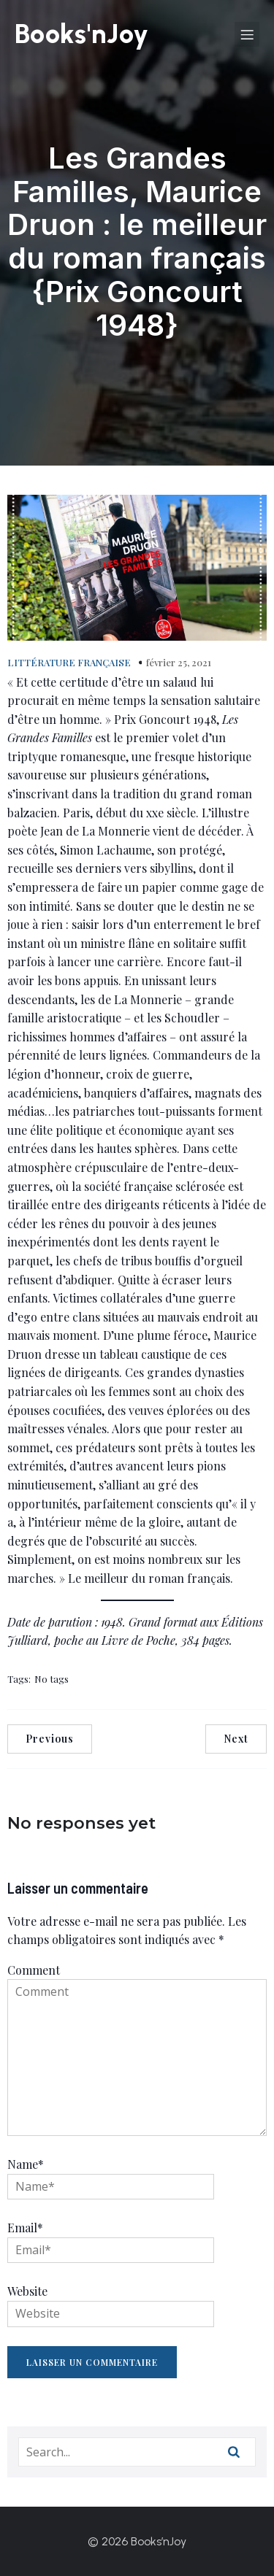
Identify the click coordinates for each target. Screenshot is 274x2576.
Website (27, 2291)
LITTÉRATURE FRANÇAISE (69, 662)
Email (25, 2227)
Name (25, 2164)
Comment (33, 1970)
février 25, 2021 (178, 662)
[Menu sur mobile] (247, 34)
